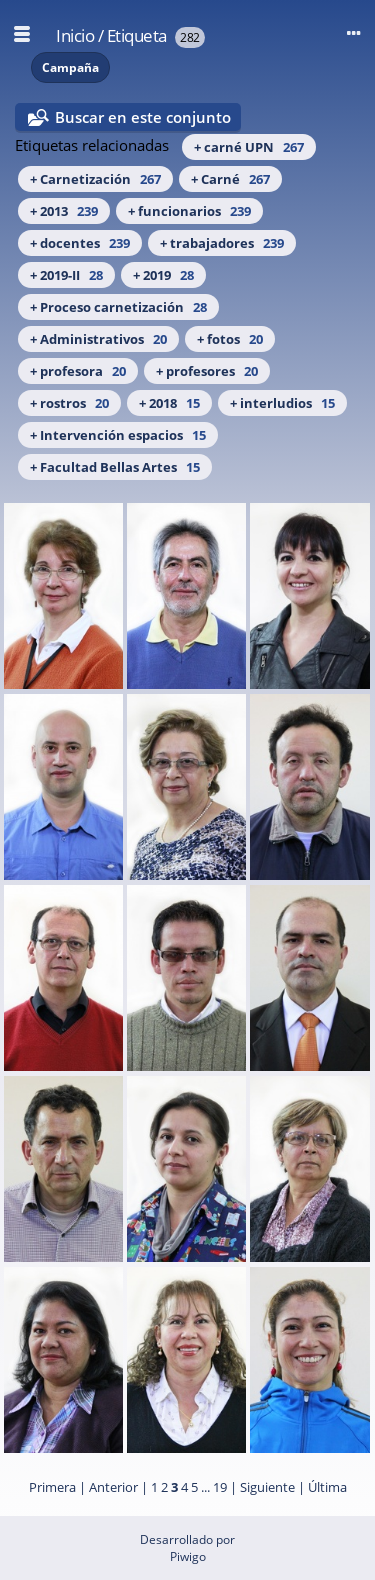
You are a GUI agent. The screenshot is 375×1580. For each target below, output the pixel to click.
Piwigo (188, 1556)
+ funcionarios (189, 211)
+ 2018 (169, 403)
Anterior (113, 1487)
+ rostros (69, 403)
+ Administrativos (98, 339)
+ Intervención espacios (118, 435)
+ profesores (207, 371)
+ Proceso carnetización (118, 307)
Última (327, 1487)
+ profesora (78, 371)
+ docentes (80, 243)
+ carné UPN (249, 147)
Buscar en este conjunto (143, 117)
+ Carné (230, 179)
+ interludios (282, 403)
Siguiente (267, 1487)
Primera (52, 1487)
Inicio (75, 35)
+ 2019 (163, 275)
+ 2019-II (66, 275)
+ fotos (230, 339)
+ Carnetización (95, 179)
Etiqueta (137, 35)
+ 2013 (64, 211)
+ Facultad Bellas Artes (115, 467)
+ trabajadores (222, 243)
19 (220, 1487)
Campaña (70, 67)
